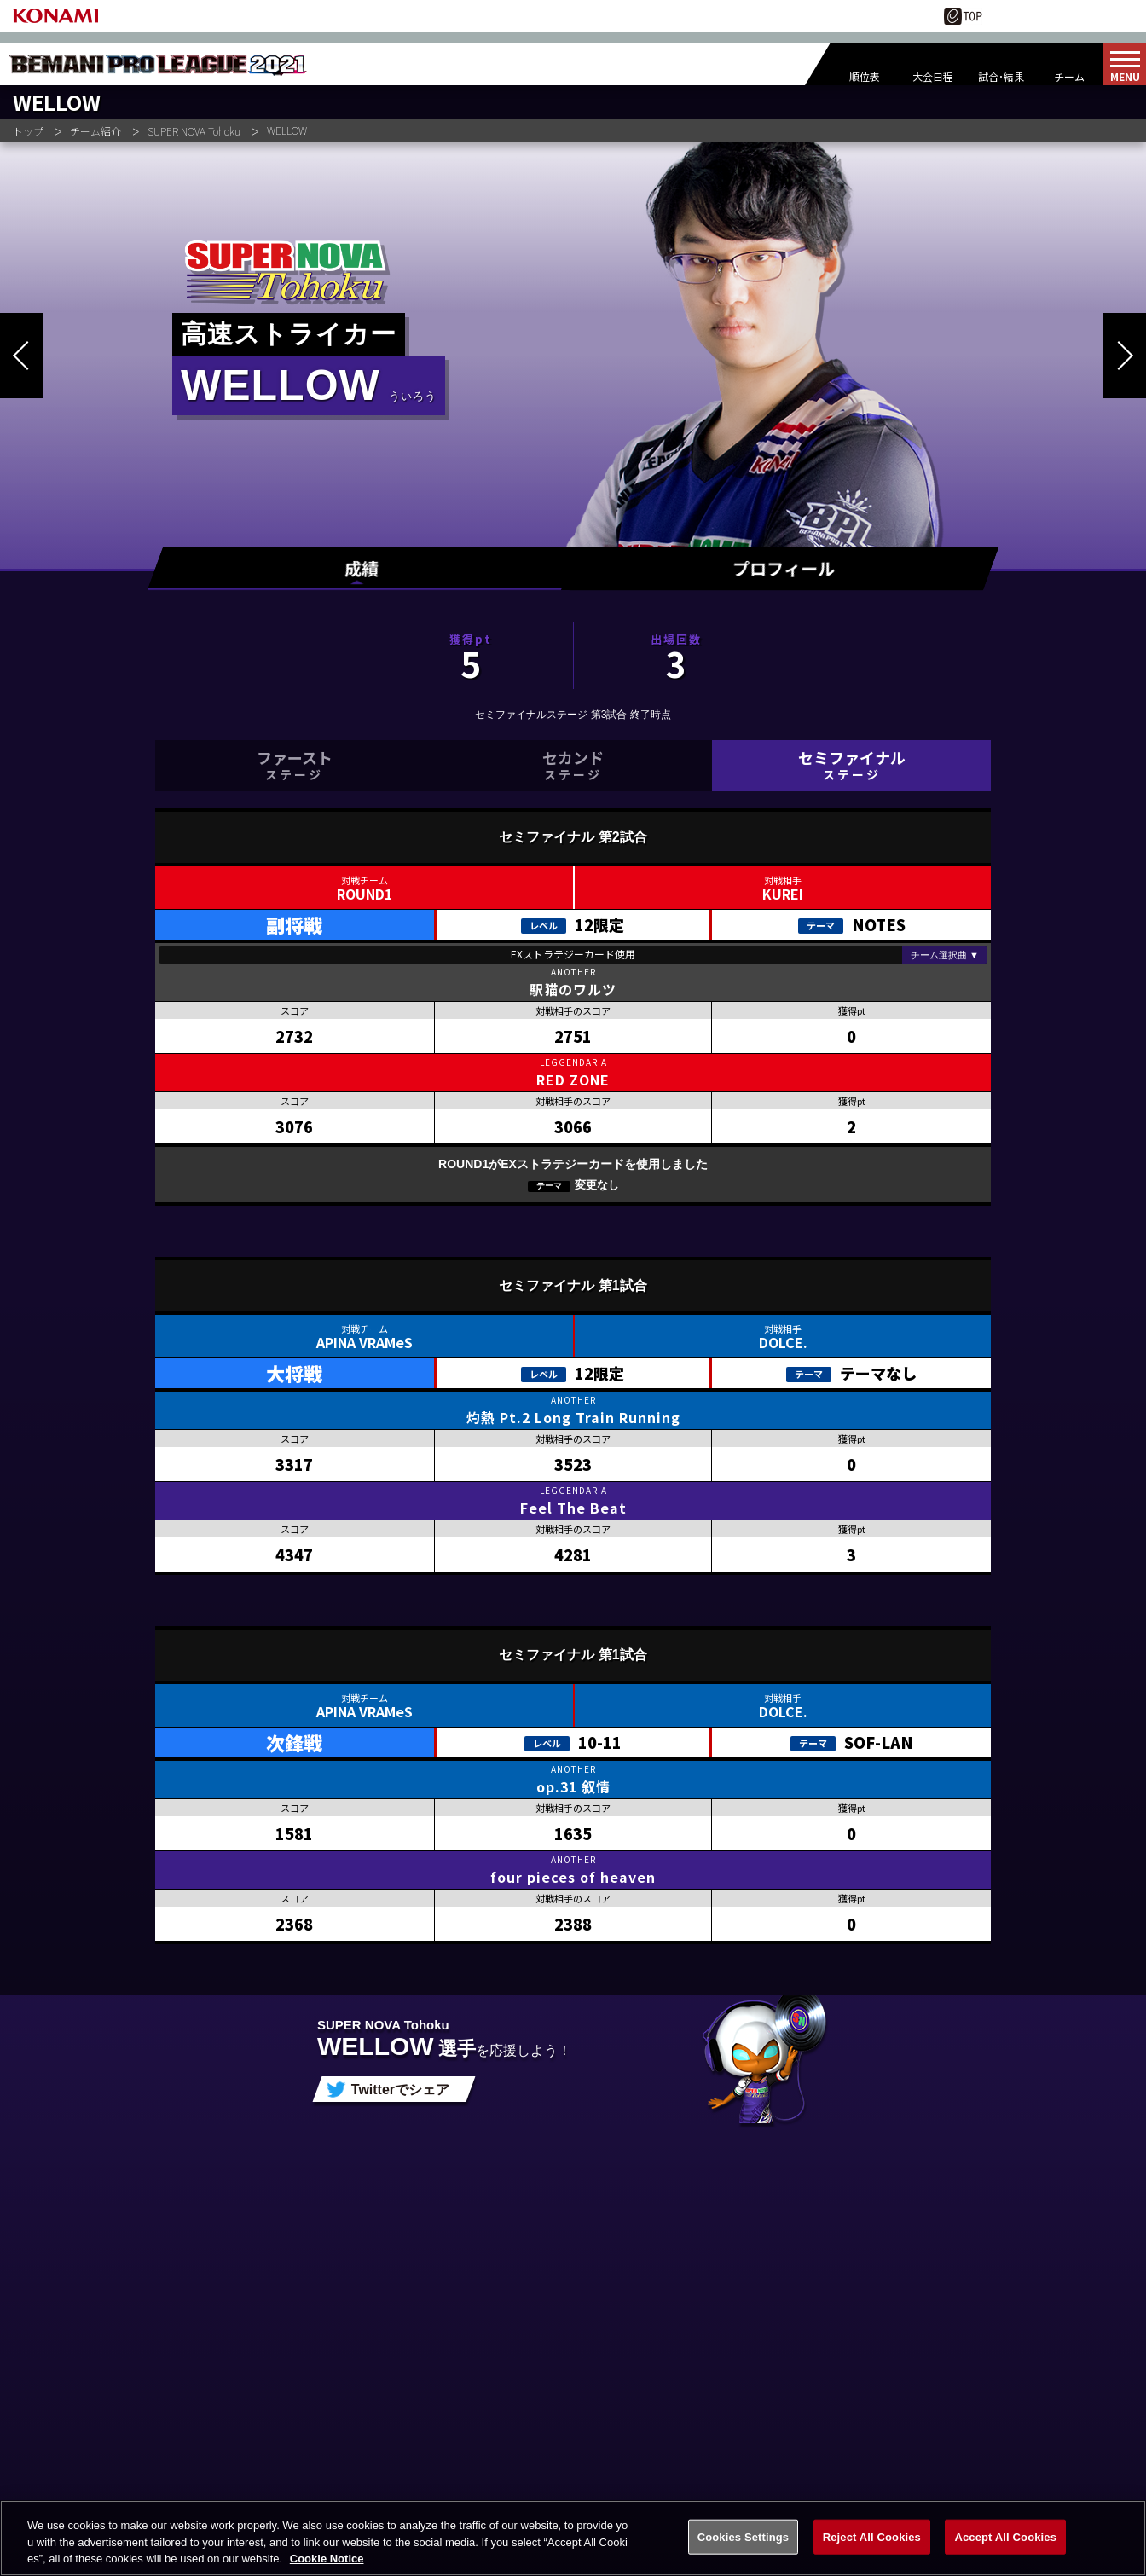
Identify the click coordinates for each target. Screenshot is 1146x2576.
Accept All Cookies (1005, 2553)
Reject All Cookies (872, 2553)
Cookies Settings (743, 2553)
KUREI (782, 893)
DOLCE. (783, 1342)
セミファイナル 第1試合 (572, 1285)
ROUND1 (364, 893)
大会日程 (932, 76)
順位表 (864, 76)
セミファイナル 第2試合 (572, 837)
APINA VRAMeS (364, 1342)
